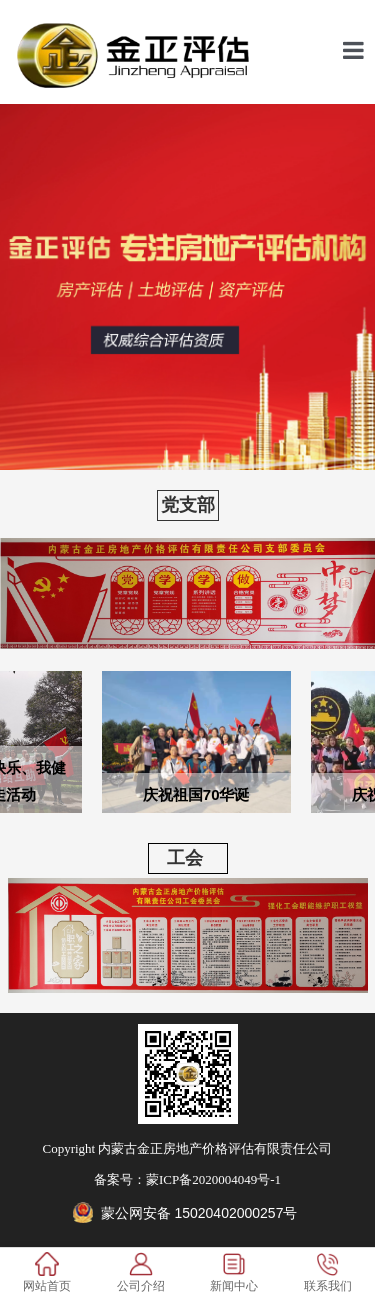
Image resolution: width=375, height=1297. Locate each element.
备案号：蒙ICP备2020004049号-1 (187, 1179)
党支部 (188, 505)
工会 (176, 858)
